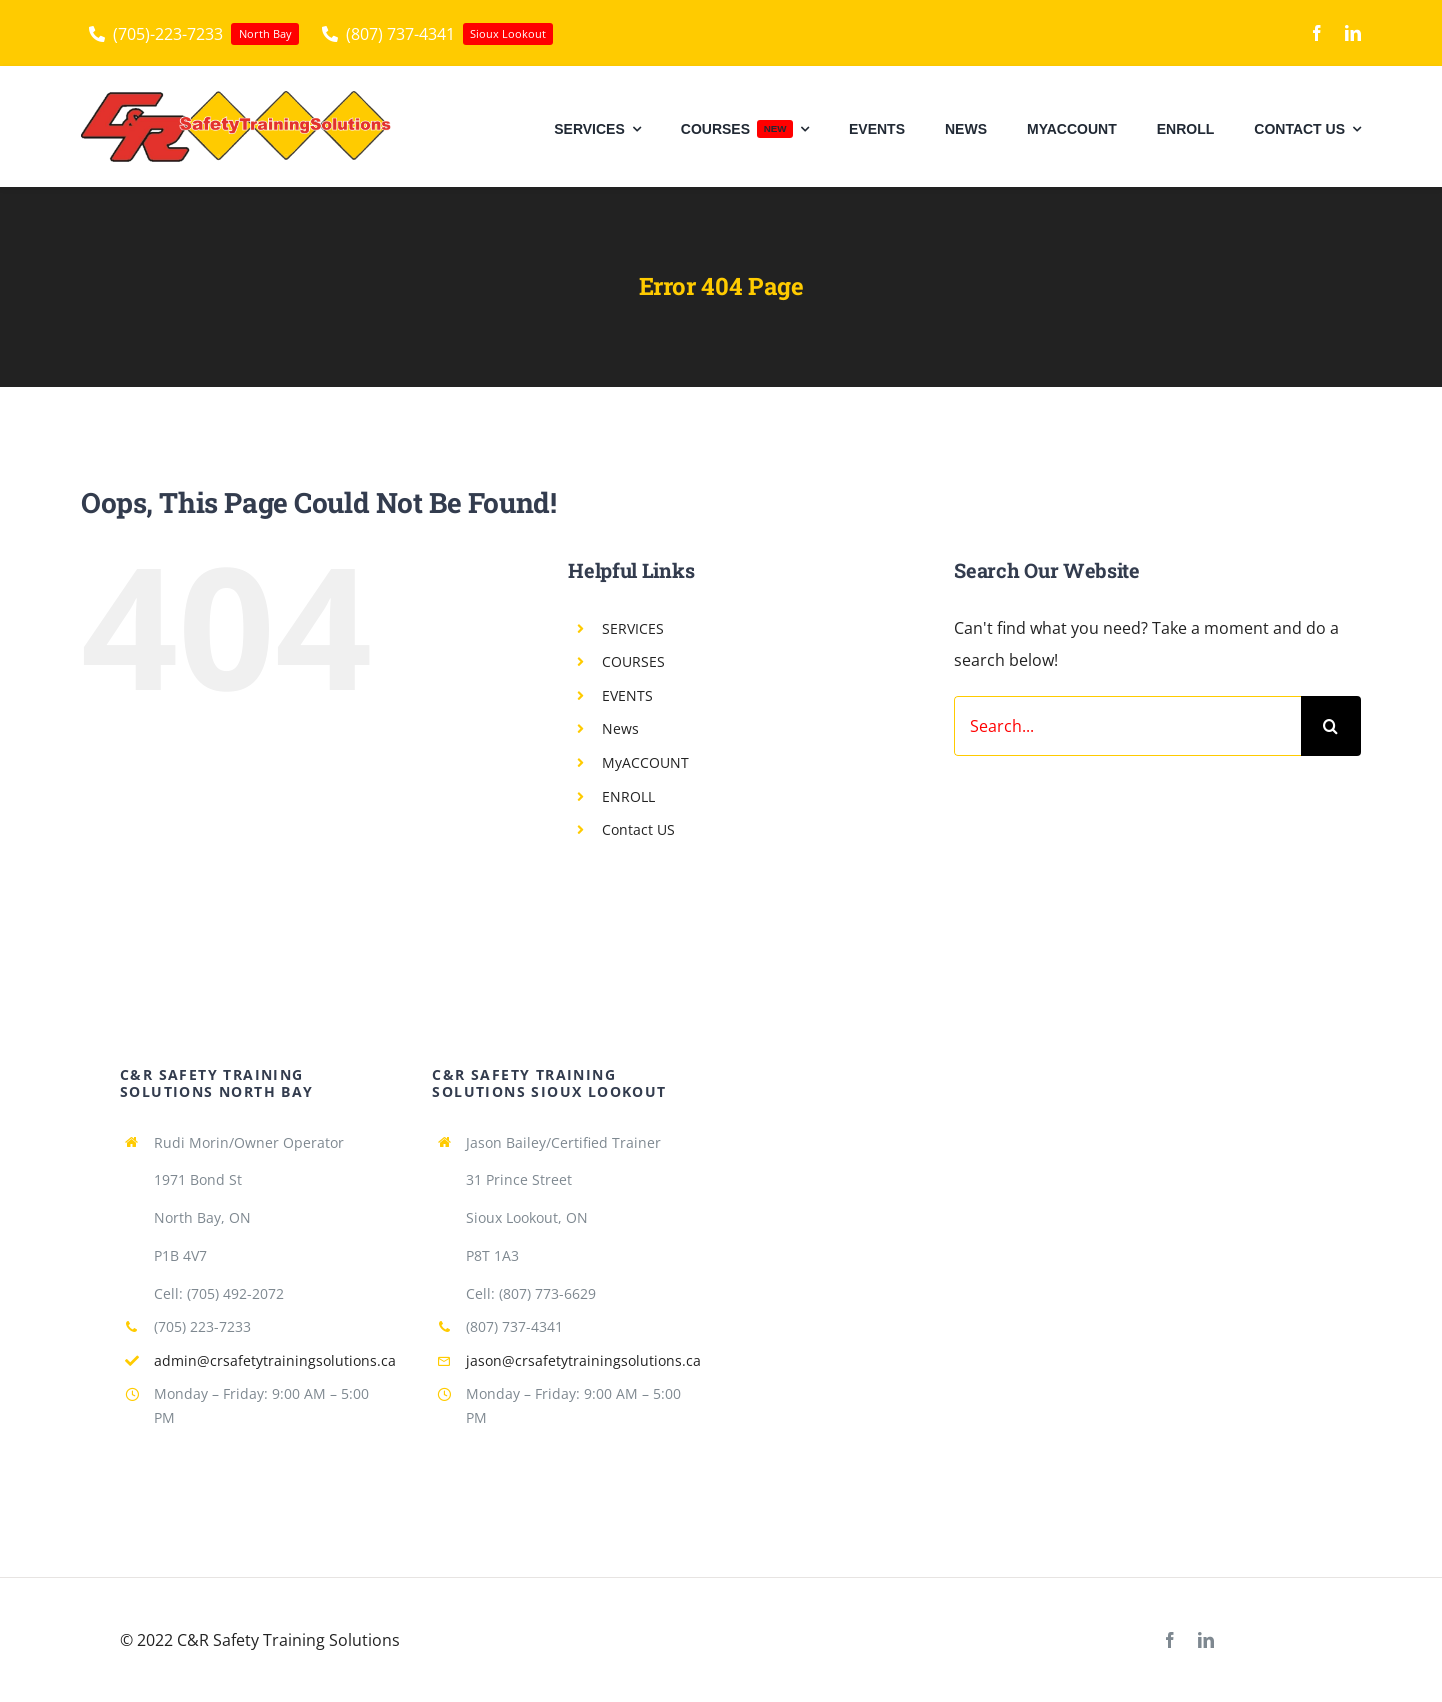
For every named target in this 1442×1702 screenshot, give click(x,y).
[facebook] (1317, 33)
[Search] (1331, 726)
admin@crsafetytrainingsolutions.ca (275, 1360)
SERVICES (633, 628)
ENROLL (628, 796)
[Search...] (1127, 726)
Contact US (638, 829)
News (620, 728)
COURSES (633, 661)
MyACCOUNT (645, 762)
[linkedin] (1353, 33)
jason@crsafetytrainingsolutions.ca (583, 1360)
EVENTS (627, 695)
